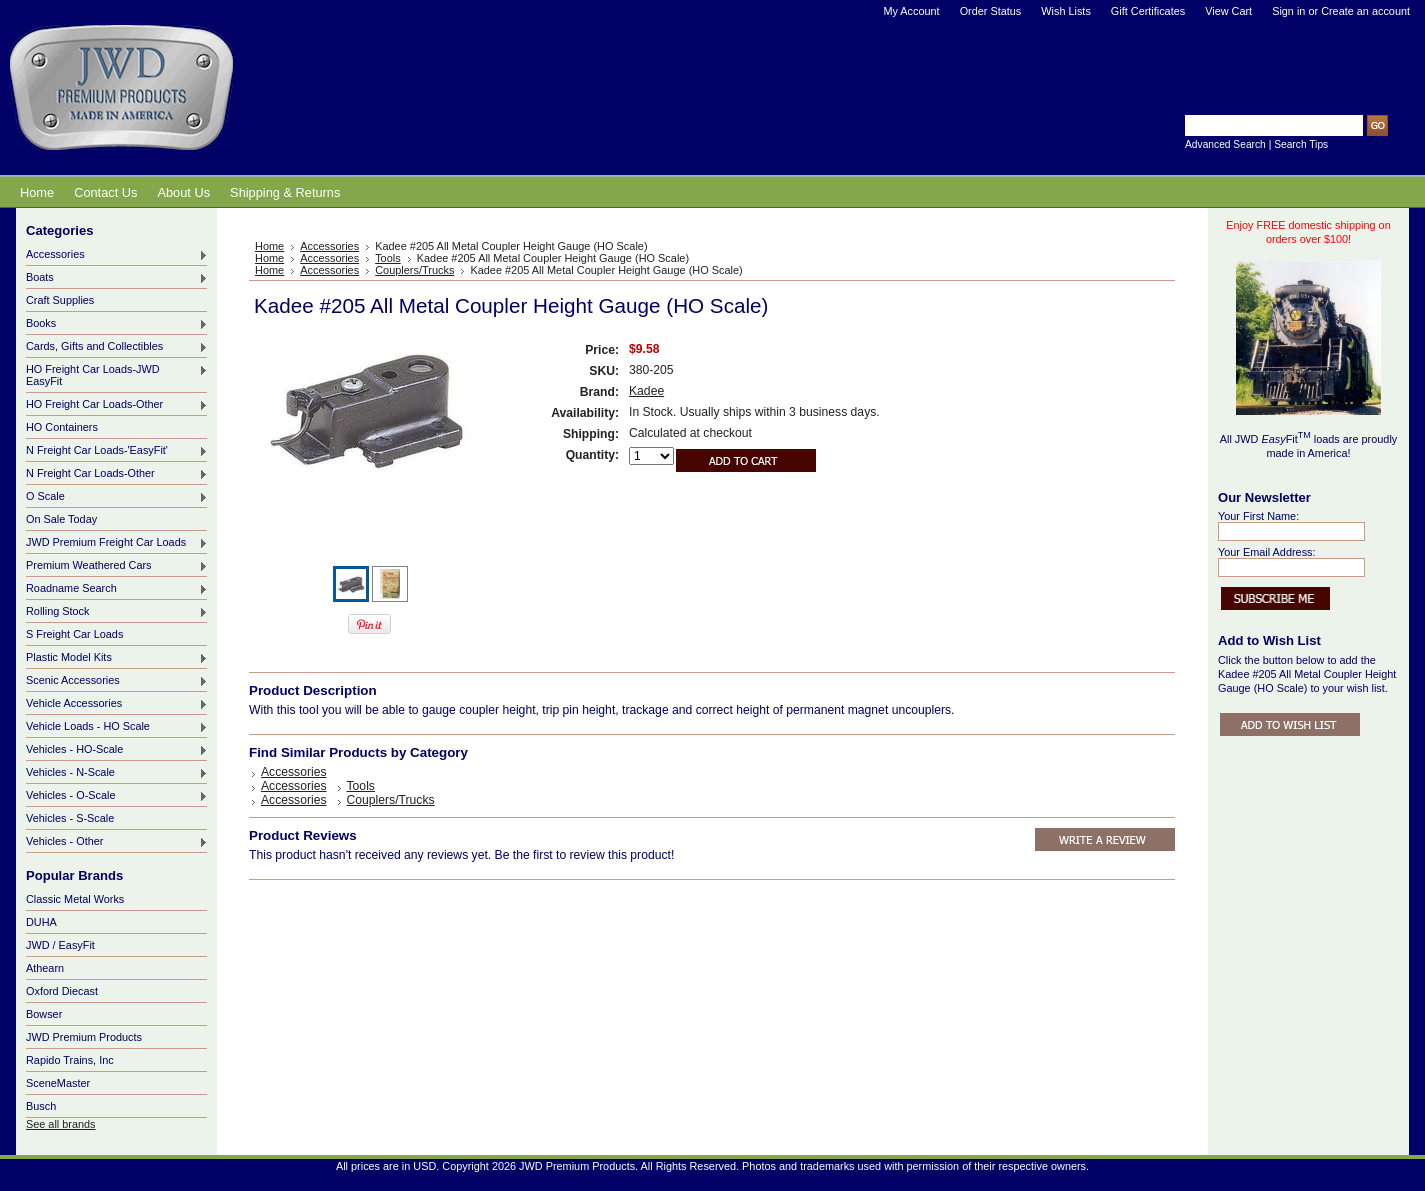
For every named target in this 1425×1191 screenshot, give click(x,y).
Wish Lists (1066, 11)
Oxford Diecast (62, 991)
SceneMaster (58, 1083)
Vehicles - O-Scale (117, 796)
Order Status (991, 11)
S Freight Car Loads (74, 634)
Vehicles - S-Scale (70, 818)
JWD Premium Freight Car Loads (117, 543)
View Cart (1228, 11)
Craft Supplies (60, 300)
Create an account (1365, 11)
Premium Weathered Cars (117, 566)
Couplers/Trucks (414, 270)
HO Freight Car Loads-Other (117, 405)
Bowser (44, 1014)
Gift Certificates (1148, 11)
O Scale (117, 497)
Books (117, 324)
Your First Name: (1258, 516)
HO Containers (62, 427)
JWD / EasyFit (60, 945)
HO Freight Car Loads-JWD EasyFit (117, 375)
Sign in (1288, 11)
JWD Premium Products (84, 1037)
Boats (117, 278)
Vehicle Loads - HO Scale (117, 727)
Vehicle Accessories (117, 704)
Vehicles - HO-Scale (117, 750)
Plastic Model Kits (117, 658)
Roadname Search (117, 589)
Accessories (117, 255)
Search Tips (1301, 144)
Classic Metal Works (75, 899)
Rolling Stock (117, 612)
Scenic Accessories (117, 681)
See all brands (61, 1124)
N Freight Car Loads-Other (117, 474)
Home (269, 246)
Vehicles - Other (117, 842)
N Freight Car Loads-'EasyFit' (117, 451)
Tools (388, 258)
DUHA (41, 922)
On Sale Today (61, 519)
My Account (911, 11)
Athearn (45, 968)
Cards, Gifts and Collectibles (117, 347)
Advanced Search (1225, 144)
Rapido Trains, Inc (70, 1060)
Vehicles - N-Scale (117, 773)
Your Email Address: (1267, 552)
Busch (41, 1106)
